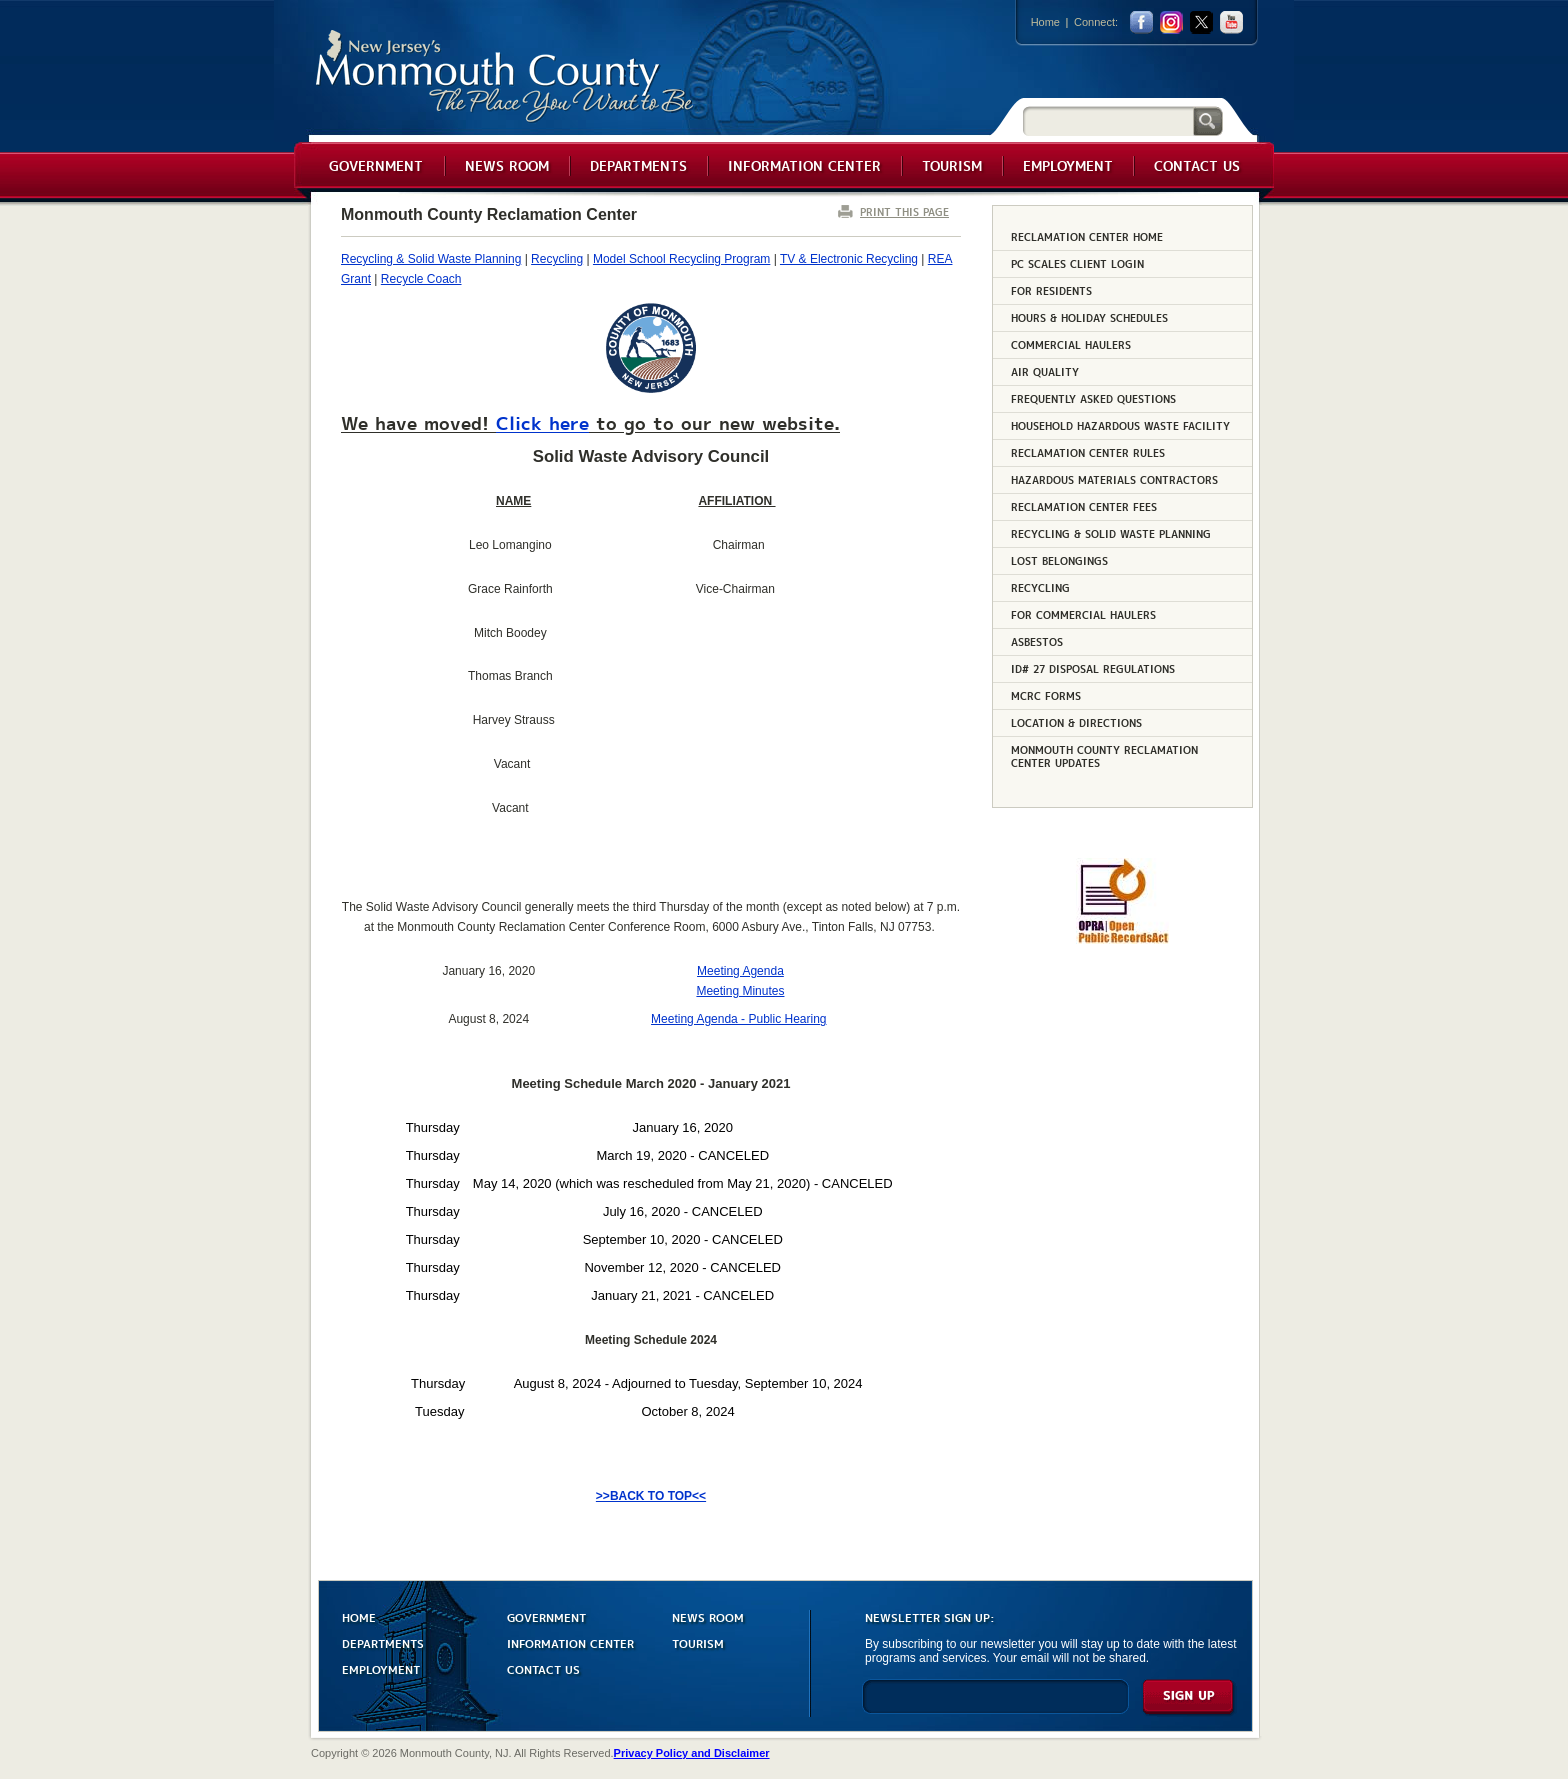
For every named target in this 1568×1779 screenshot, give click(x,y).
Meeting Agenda (740, 971)
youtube (1231, 22)
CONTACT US (543, 1668)
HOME (359, 1616)
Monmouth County (505, 76)
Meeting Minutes (740, 991)
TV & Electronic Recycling (849, 259)
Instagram (1171, 22)
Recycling (557, 259)
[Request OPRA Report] (1122, 940)
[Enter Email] (995, 1705)
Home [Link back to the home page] (1045, 22)
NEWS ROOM (708, 1616)
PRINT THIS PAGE (904, 211)
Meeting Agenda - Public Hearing (738, 1019)
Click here (542, 422)
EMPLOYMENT (381, 1668)
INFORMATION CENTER (570, 1642)
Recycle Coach (421, 279)
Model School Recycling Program (681, 259)
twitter (1201, 22)
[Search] (1108, 120)
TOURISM (698, 1642)
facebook (1141, 22)
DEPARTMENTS (383, 1642)
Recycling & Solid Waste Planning (431, 259)
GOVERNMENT (546, 1616)
